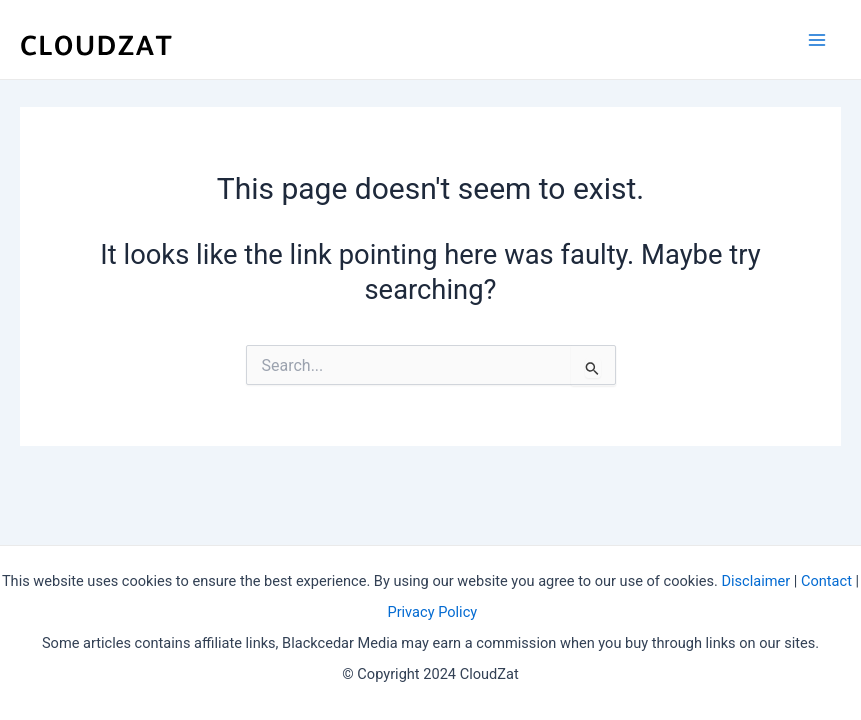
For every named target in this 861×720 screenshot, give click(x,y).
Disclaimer (755, 581)
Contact (826, 581)
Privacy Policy (432, 612)
